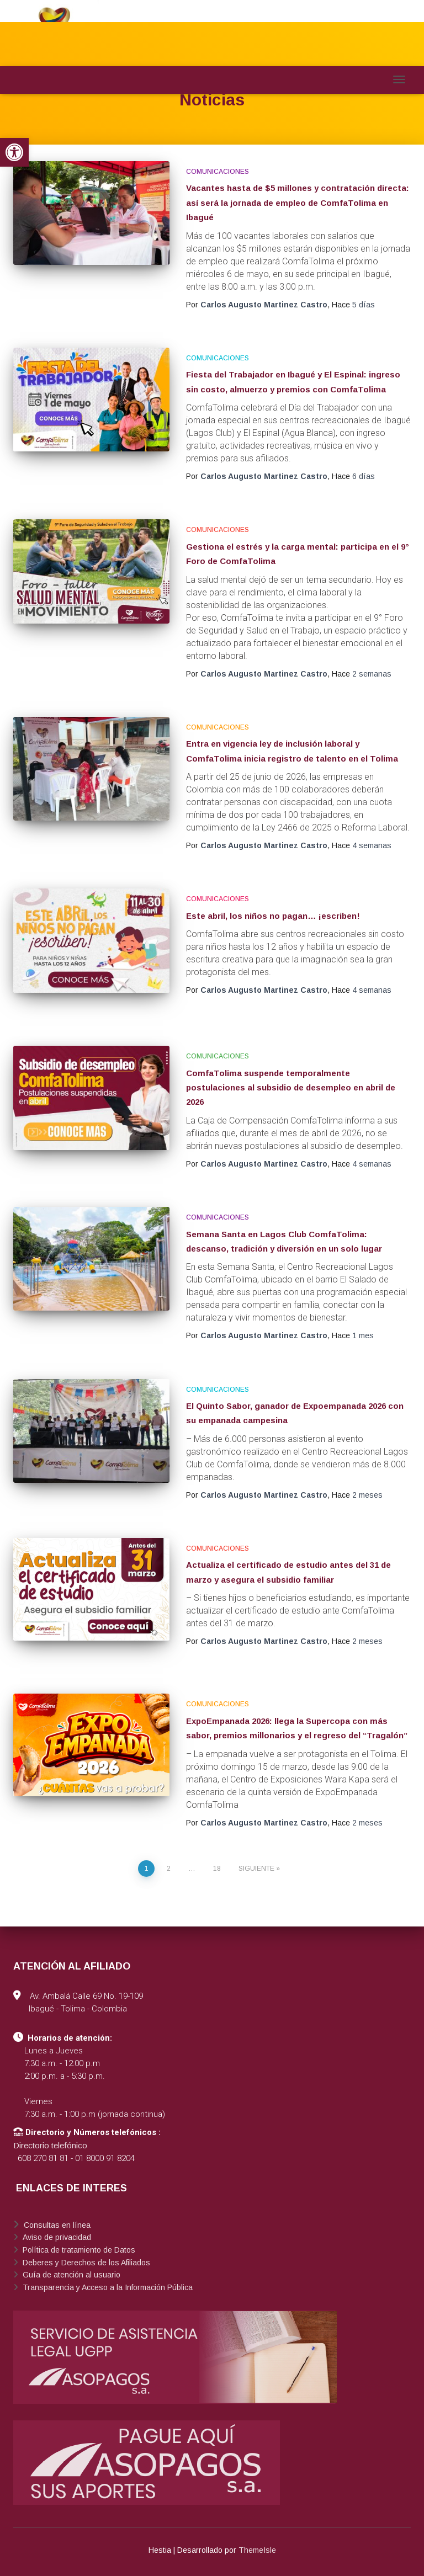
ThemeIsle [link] (257, 2550)
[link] (14, 152)
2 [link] (169, 1868)
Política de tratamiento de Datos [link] (77, 2249)
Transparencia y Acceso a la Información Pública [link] (106, 2287)
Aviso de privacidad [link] (55, 2237)
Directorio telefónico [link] (50, 2145)
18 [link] (217, 1868)
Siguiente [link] (256, 1868)
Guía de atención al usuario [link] (70, 2274)
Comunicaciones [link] (217, 171)
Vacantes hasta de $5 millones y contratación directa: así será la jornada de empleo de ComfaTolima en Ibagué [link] (297, 202)
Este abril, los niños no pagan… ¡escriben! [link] (273, 915)
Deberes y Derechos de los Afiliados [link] (85, 2262)
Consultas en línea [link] (56, 2225)
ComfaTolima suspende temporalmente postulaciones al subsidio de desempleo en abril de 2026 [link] (290, 1087)
